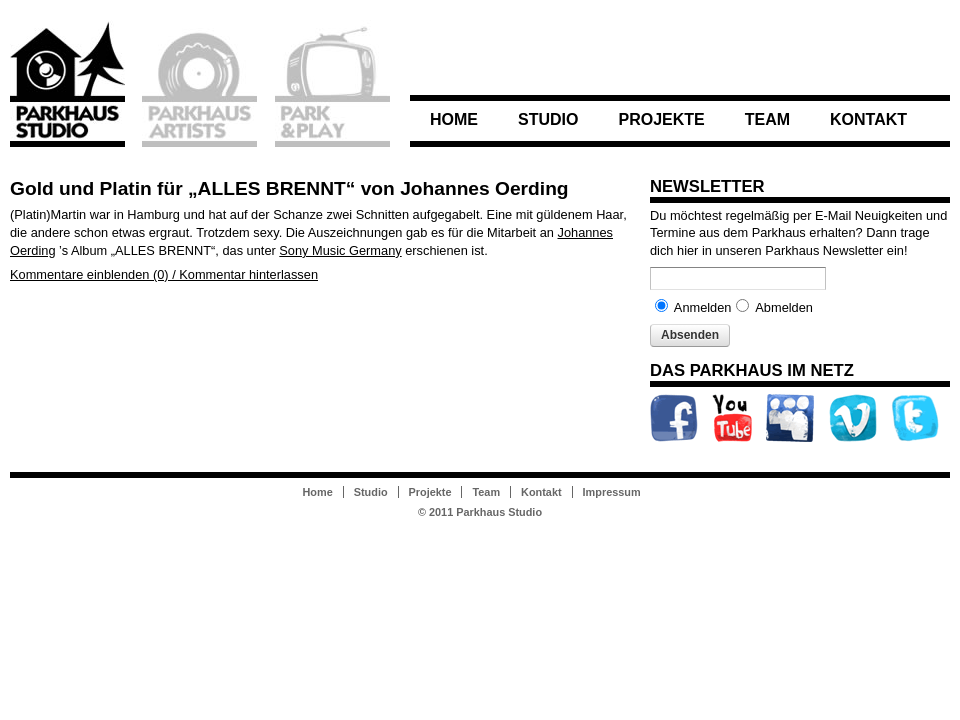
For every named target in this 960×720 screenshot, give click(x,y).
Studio (548, 119)
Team (767, 119)
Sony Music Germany (340, 250)
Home (454, 119)
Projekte (661, 119)
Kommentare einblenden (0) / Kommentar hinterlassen (164, 274)
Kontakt (868, 119)
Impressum (612, 492)
